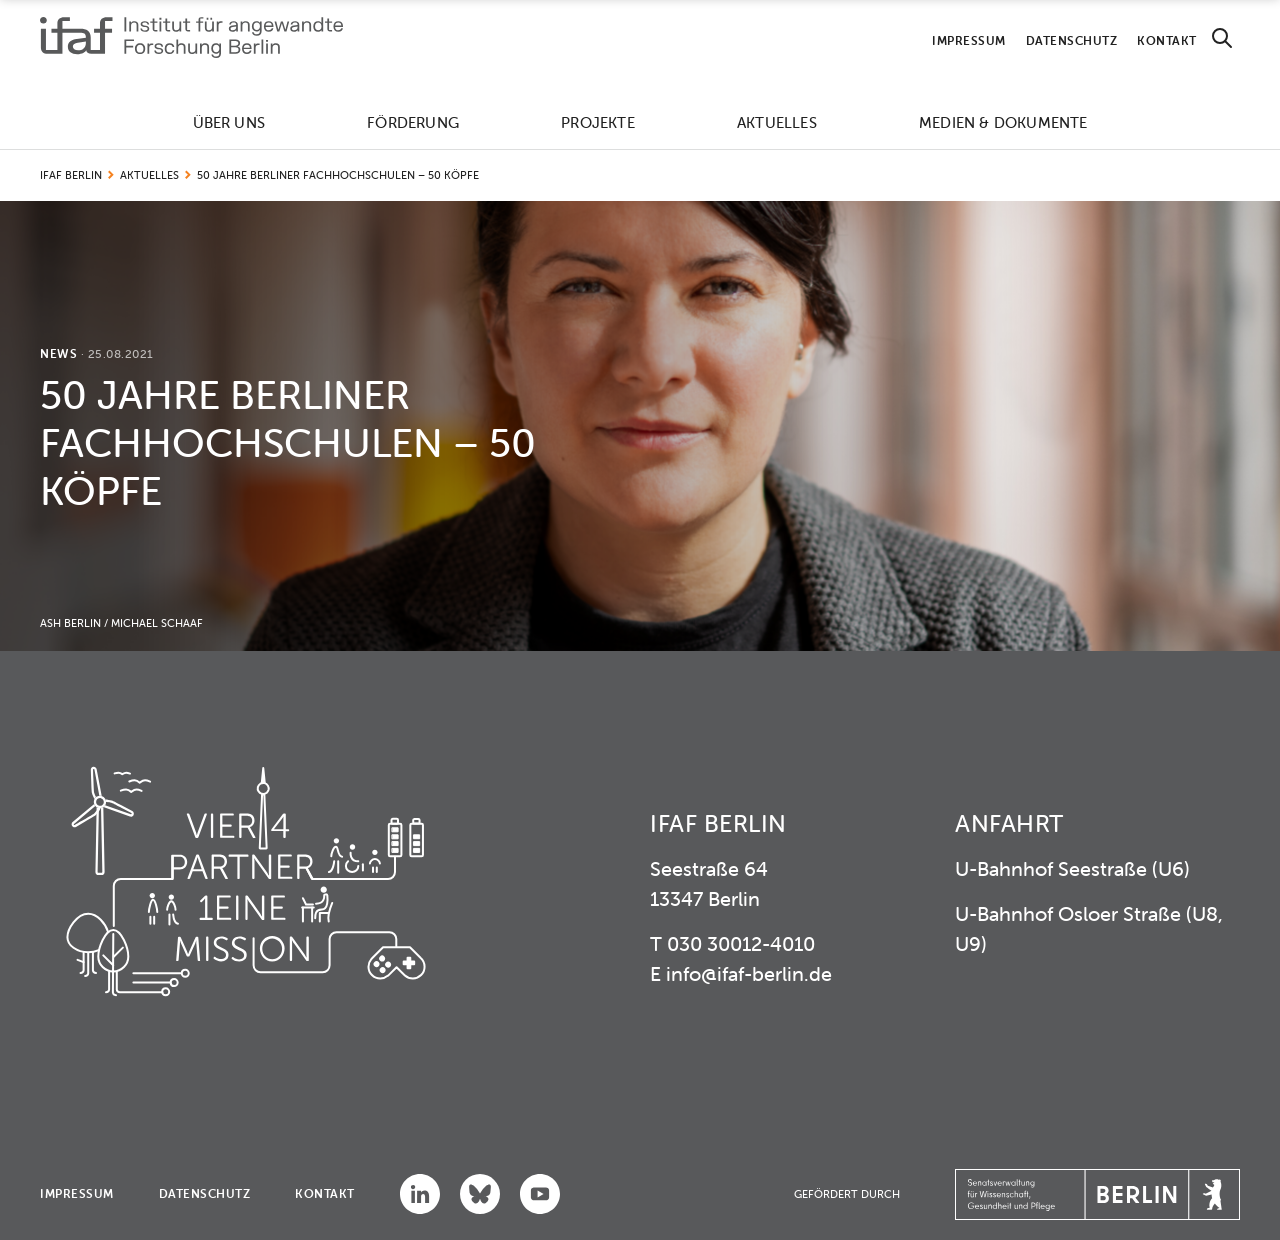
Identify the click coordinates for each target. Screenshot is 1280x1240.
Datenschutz (1072, 40)
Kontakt (1167, 40)
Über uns (229, 122)
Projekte (598, 122)
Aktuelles (777, 122)
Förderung (413, 122)
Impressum (969, 40)
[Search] (1222, 38)
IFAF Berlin (71, 175)
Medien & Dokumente (1003, 122)
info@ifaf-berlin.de (749, 973)
